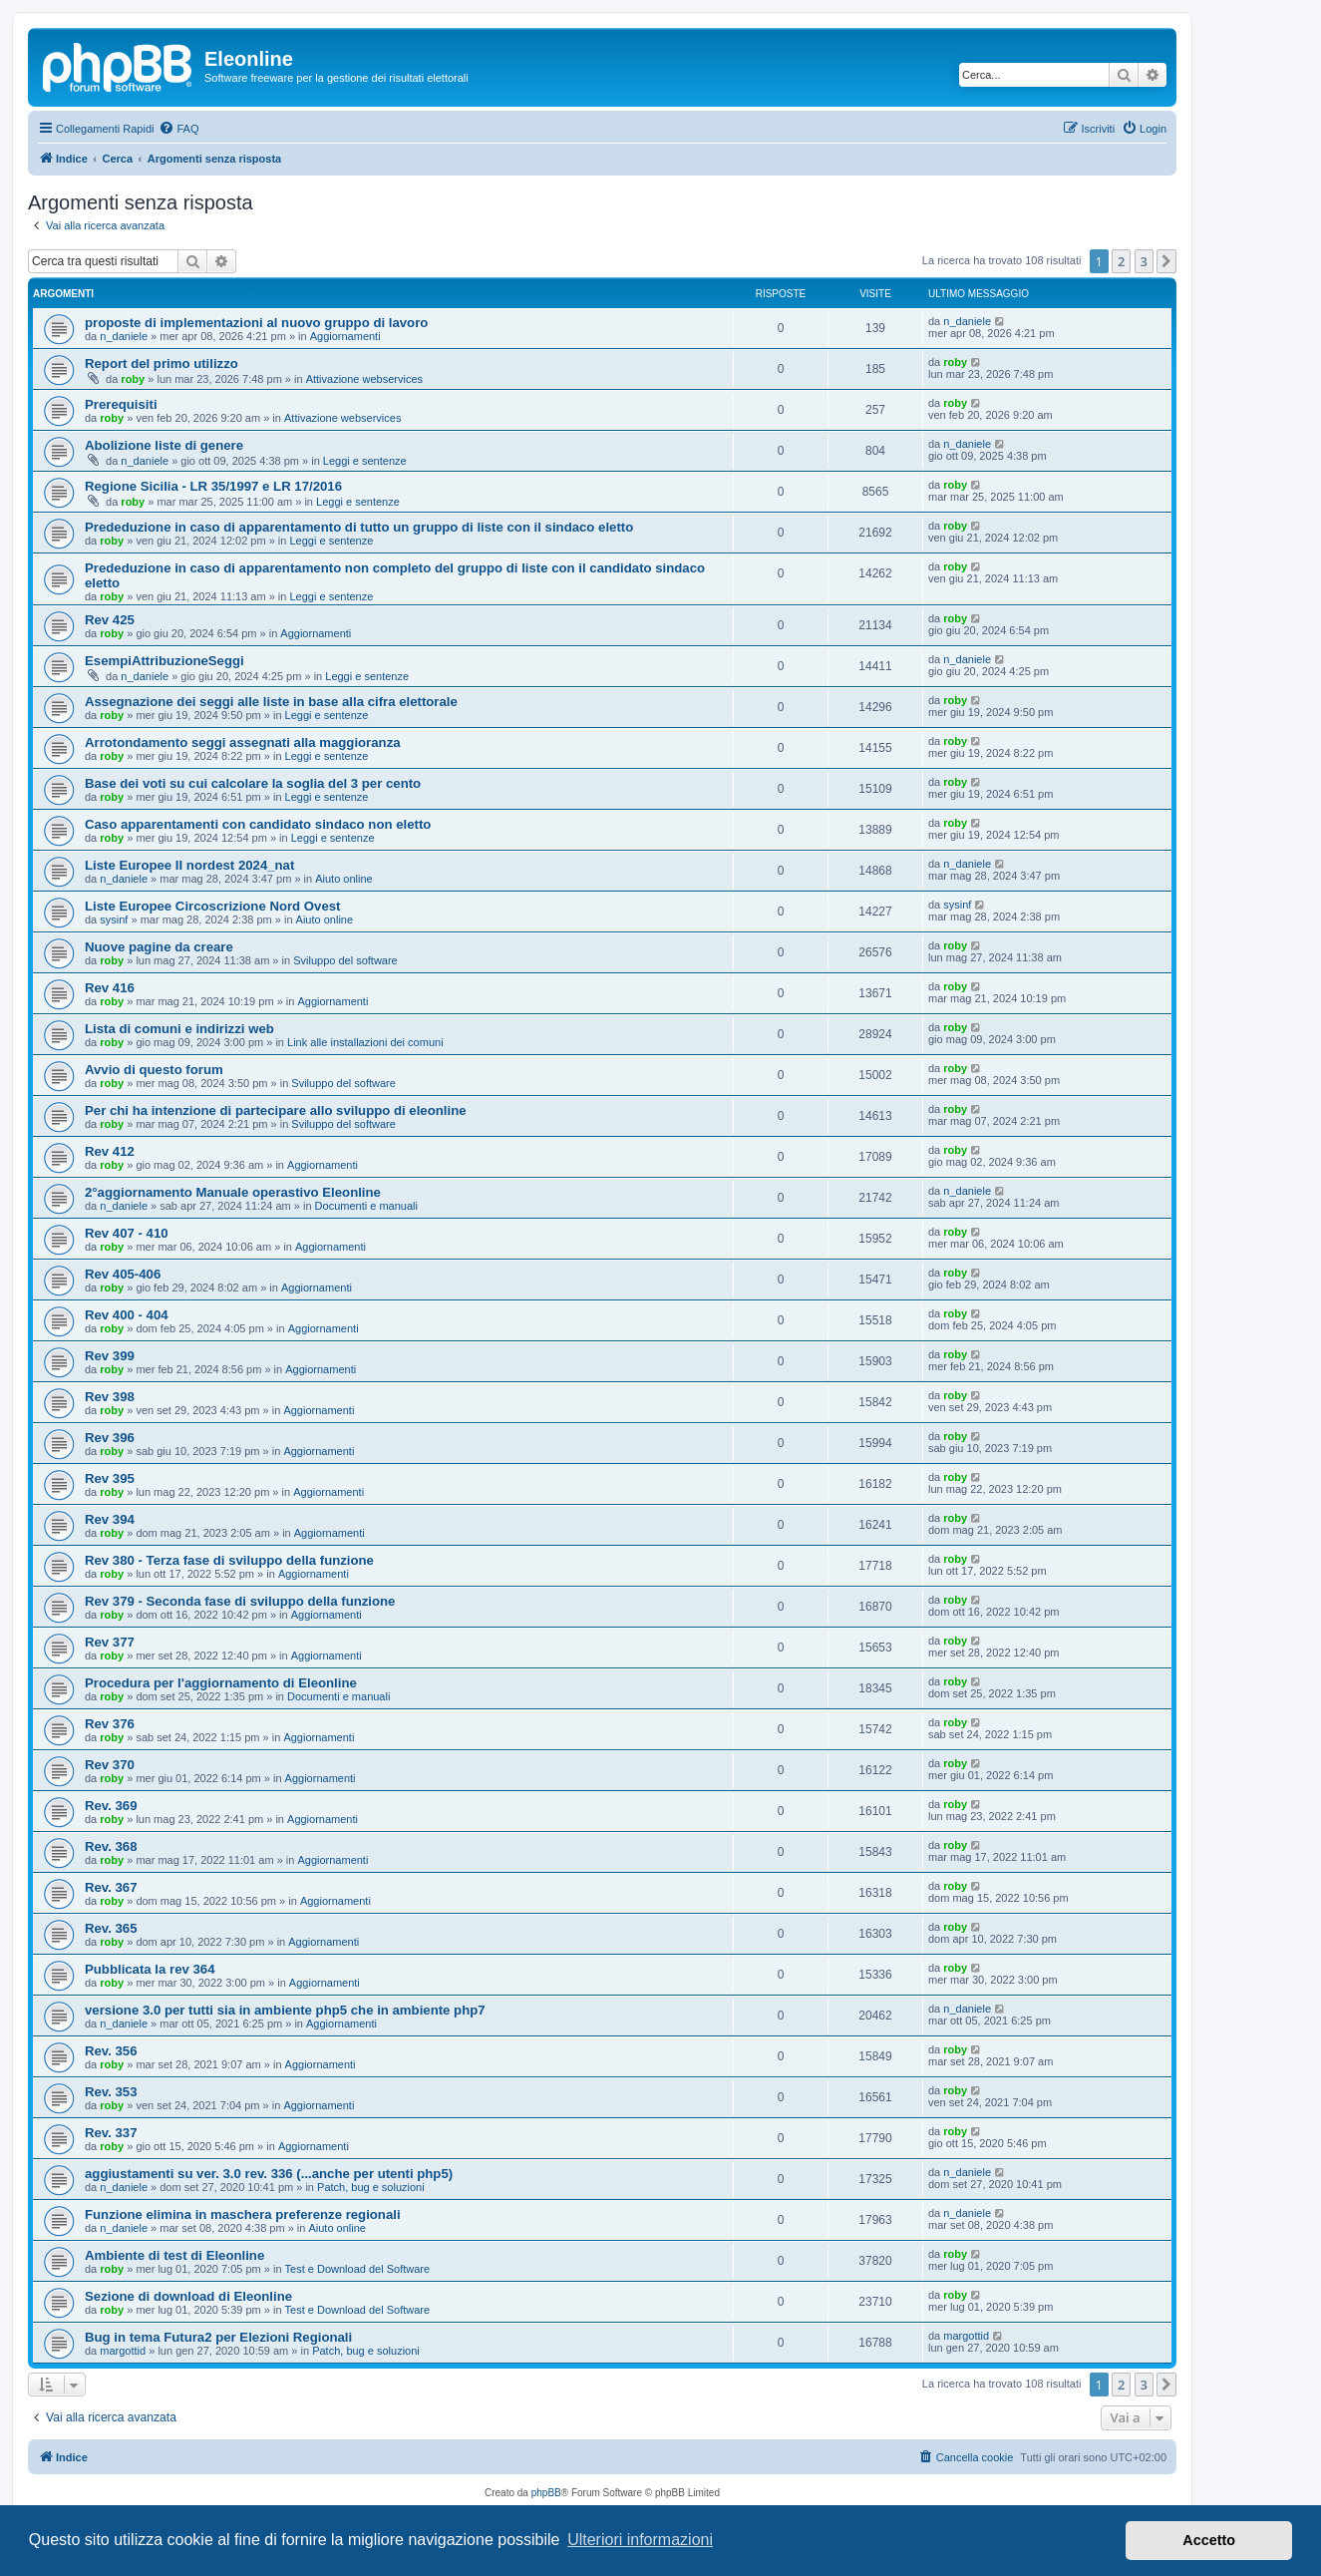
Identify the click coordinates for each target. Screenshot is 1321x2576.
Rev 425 (110, 619)
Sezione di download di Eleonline (188, 2296)
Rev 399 (110, 1355)
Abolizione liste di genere (164, 445)
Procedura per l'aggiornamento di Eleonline (221, 1682)
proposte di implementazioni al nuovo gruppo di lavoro (256, 322)
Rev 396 (110, 1437)
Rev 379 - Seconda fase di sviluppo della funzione (240, 1601)
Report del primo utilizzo (161, 363)
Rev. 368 (111, 1846)
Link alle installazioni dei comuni (365, 1042)
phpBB (546, 2492)
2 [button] (1121, 261)
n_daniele (124, 336)
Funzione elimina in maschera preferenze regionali (243, 2214)
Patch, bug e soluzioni (371, 2187)
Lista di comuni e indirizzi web (179, 1028)
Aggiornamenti (345, 336)
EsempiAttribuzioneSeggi (164, 660)
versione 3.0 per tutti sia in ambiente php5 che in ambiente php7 (285, 2010)
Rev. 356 (111, 2050)
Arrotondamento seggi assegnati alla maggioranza (243, 742)
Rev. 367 (111, 1887)
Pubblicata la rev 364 (149, 1969)
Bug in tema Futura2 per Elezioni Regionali (218, 2337)
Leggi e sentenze (365, 461)
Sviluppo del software (345, 960)
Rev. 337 (111, 2132)
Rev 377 (110, 1642)
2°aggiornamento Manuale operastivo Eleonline (233, 1192)
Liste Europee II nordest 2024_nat (189, 865)
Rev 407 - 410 (126, 1233)
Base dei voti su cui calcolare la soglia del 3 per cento (253, 783)
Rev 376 (110, 1723)
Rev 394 (110, 1519)
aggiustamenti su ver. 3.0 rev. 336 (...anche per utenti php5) (269, 2173)
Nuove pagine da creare (159, 946)
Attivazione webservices (364, 379)
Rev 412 (110, 1151)
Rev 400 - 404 (126, 1314)
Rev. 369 (111, 1805)
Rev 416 (110, 987)
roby (133, 379)
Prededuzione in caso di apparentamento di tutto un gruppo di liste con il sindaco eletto (359, 527)
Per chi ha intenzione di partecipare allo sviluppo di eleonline (276, 1110)
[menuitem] (178, 129)
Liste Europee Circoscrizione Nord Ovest (213, 906)
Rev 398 (110, 1396)
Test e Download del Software (358, 2269)
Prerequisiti (121, 404)
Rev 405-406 (123, 1274)
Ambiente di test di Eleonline (174, 2255)
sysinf (114, 919)
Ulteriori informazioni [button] (640, 2539)
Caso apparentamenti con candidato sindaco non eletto (258, 824)
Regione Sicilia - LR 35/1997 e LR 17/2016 (213, 486)
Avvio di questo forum (154, 1069)
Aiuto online (344, 879)
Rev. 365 (111, 1928)
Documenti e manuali (366, 1206)
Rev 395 (110, 1478)
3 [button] (1144, 261)
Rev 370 (110, 1764)
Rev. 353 (111, 2091)
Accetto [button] (1208, 2540)
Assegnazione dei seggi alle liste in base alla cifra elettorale (271, 701)
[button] (1166, 261)
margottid (123, 2351)
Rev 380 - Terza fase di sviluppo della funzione (229, 1560)
